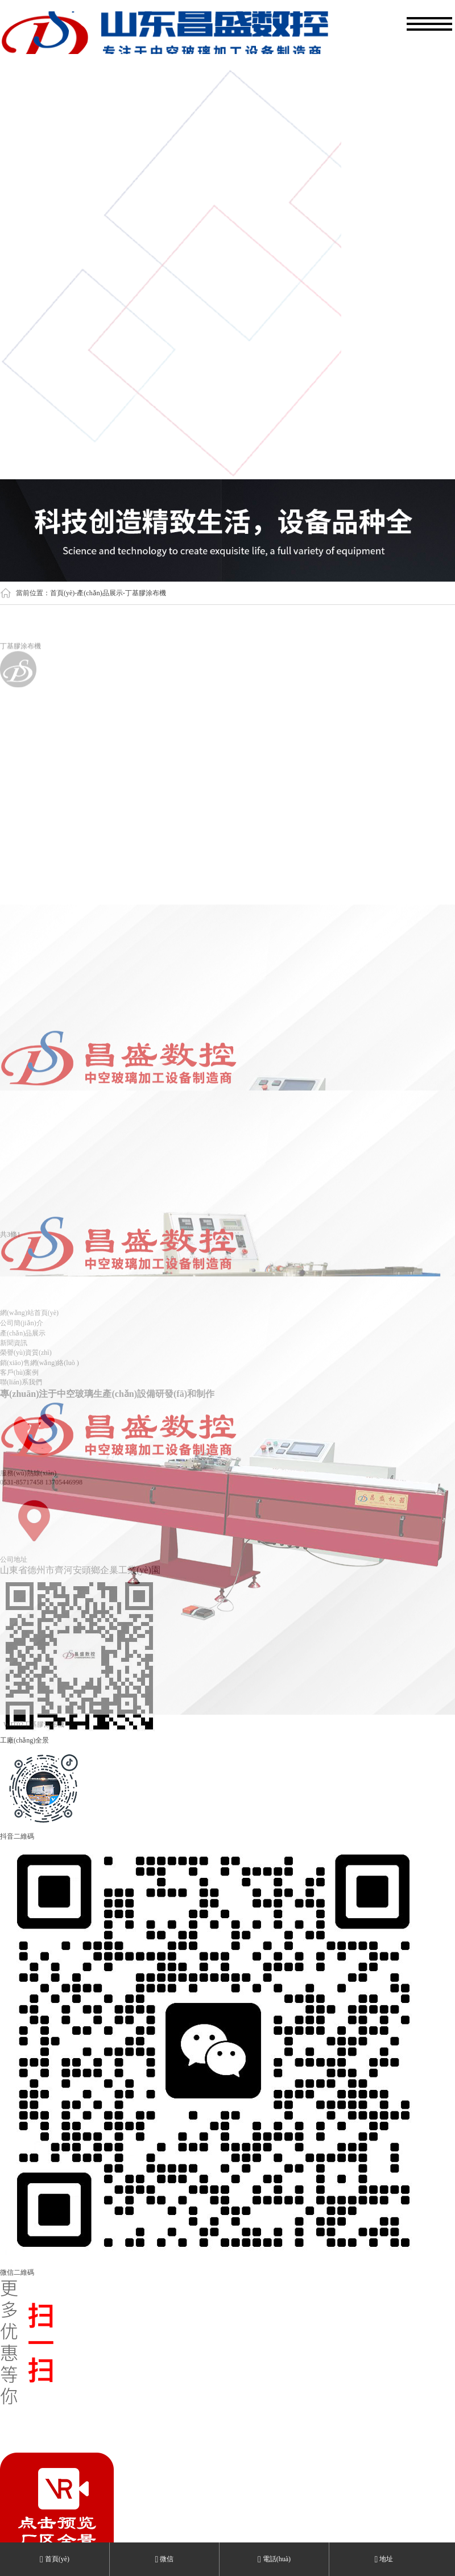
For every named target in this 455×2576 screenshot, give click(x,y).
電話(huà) (274, 2559)
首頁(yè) (62, 593)
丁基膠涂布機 (145, 593)
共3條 (8, 1238)
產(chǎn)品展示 (99, 593)
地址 (384, 2559)
